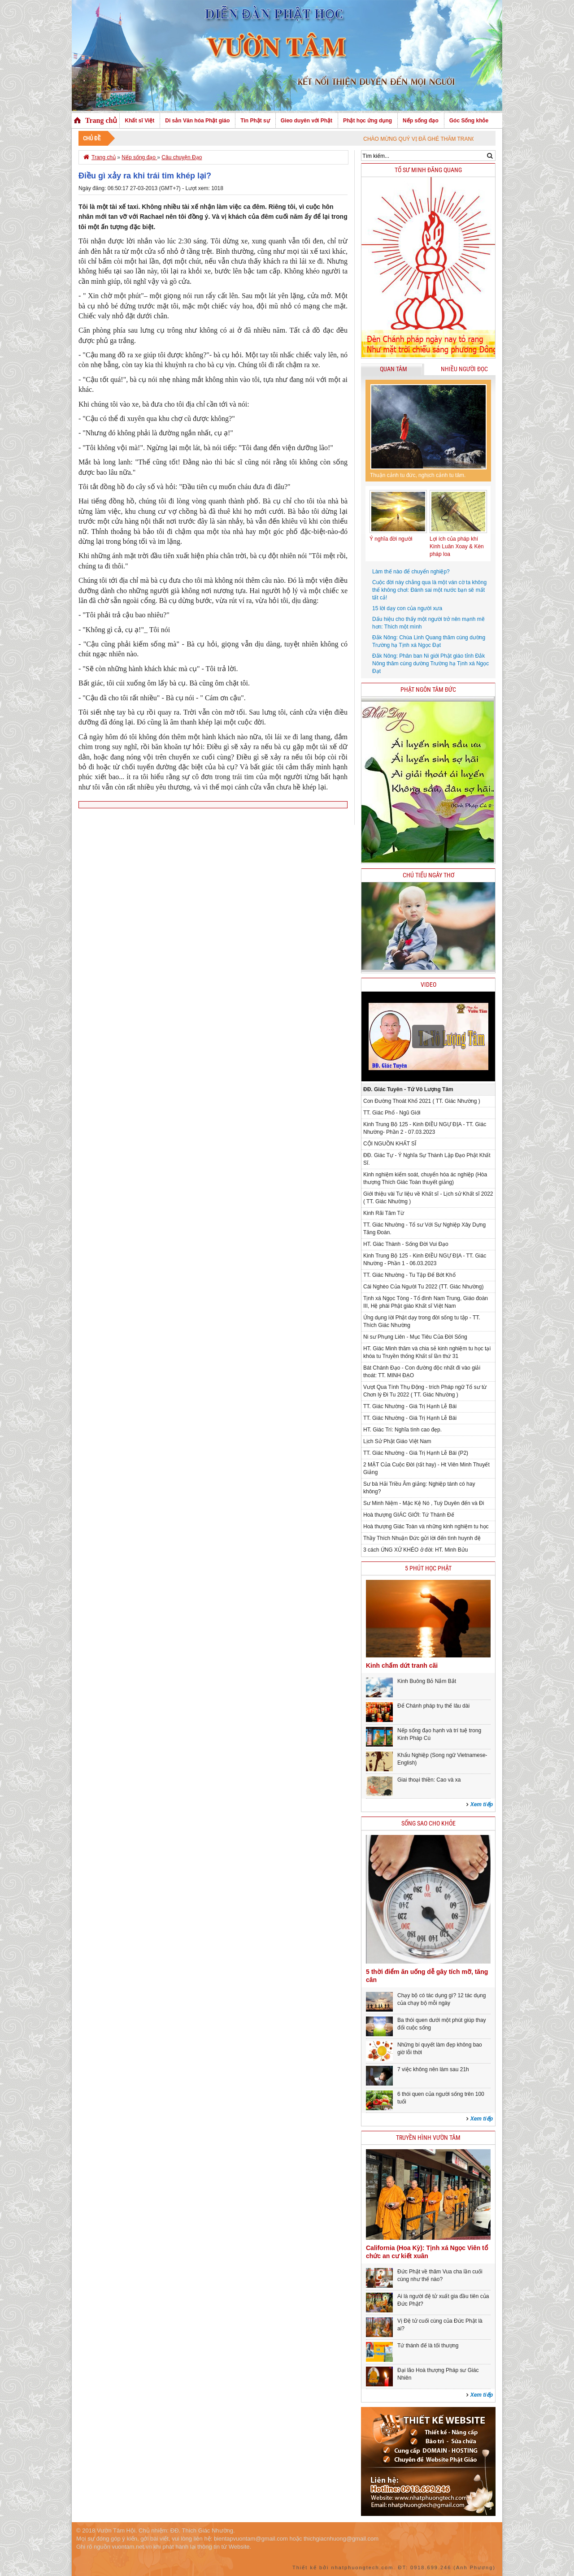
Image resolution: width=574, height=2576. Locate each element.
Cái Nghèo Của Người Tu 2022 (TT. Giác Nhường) (423, 1287)
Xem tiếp (481, 1804)
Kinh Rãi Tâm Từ (383, 1213)
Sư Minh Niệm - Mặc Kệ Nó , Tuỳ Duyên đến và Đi (423, 1503)
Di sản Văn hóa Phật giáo (197, 120)
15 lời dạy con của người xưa (407, 608)
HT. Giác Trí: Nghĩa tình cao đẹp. (402, 1430)
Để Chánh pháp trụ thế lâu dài (433, 1706)
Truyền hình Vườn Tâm (428, 2138)
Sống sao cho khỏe (428, 1823)
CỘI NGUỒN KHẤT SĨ (389, 1144)
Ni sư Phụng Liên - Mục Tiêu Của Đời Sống (415, 1337)
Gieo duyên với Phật (306, 120)
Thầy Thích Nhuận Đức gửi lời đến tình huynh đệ (422, 1538)
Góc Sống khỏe (468, 120)
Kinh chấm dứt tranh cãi (402, 1665)
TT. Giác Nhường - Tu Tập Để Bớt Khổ (409, 1275)
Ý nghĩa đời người (391, 539)
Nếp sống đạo (421, 120)
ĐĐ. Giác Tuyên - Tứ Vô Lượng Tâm (408, 1089)
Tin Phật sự (255, 120)
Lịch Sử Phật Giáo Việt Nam (397, 1441)
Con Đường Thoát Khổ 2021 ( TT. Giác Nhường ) (421, 1101)
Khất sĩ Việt (139, 120)
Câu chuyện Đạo (181, 157)
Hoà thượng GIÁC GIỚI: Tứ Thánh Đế (408, 1515)
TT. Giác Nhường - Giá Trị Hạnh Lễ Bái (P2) (415, 1453)
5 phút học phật (428, 1568)
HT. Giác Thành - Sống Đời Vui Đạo (405, 1244)
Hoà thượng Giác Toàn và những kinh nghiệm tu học (426, 1526)
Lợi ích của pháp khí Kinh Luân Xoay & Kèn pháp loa (457, 546)
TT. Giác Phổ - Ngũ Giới (391, 1113)
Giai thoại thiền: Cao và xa (429, 1780)
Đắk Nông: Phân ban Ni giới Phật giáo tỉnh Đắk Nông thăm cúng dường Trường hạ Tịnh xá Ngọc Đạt (430, 663)
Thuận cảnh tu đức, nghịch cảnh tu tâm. (417, 475)
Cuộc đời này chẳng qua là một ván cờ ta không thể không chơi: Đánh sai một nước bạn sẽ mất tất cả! (429, 590)
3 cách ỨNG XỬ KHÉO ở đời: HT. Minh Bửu (415, 1550)
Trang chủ (101, 120)
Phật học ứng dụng (367, 120)
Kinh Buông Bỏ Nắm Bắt (426, 1681)
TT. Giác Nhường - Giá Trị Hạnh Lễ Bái (410, 1406)
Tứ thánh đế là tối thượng (427, 2345)
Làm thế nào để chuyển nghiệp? (411, 571)
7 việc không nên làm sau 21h (433, 2069)
